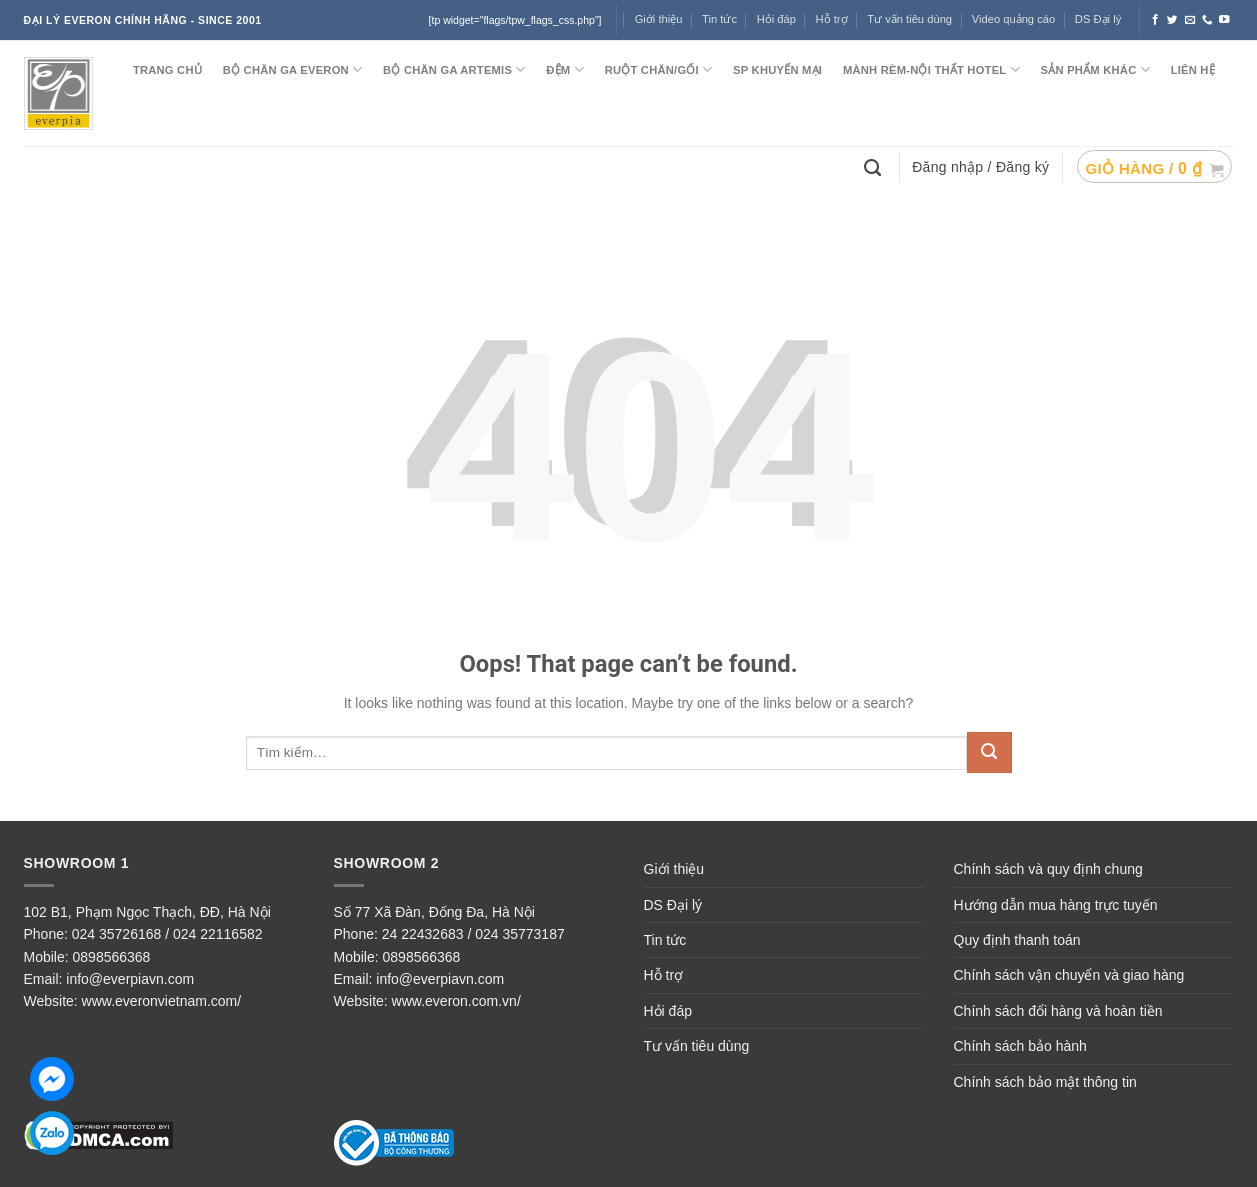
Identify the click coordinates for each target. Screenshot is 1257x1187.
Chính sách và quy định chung (1048, 869)
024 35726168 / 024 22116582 (167, 934)
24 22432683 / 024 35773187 (473, 934)
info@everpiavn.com (130, 979)
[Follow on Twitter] (1172, 20)
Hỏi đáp (668, 1011)
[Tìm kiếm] (875, 166)
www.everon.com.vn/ (456, 1001)
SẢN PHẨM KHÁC (1095, 69)
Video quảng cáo (1014, 19)
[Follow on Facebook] (1155, 20)
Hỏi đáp (776, 19)
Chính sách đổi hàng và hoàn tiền (1058, 1011)
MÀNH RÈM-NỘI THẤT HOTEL (931, 69)
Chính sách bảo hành (1020, 1046)
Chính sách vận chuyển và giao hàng (1069, 975)
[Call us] (1207, 20)
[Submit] (989, 752)
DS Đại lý (1098, 19)
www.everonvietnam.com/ (162, 1001)
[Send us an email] (1190, 20)
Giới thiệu (674, 869)
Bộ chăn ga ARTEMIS (454, 69)
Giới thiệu (659, 19)
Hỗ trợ (832, 19)
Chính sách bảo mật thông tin (1045, 1082)
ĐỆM (565, 69)
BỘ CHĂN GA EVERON (293, 69)
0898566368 (112, 957)
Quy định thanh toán (1017, 940)
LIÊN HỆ (1193, 70)
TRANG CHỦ (167, 70)
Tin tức (719, 19)
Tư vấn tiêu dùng (909, 19)
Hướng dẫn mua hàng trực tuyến (1056, 905)
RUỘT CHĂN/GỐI (659, 69)
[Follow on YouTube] (1224, 20)
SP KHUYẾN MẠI (777, 70)
